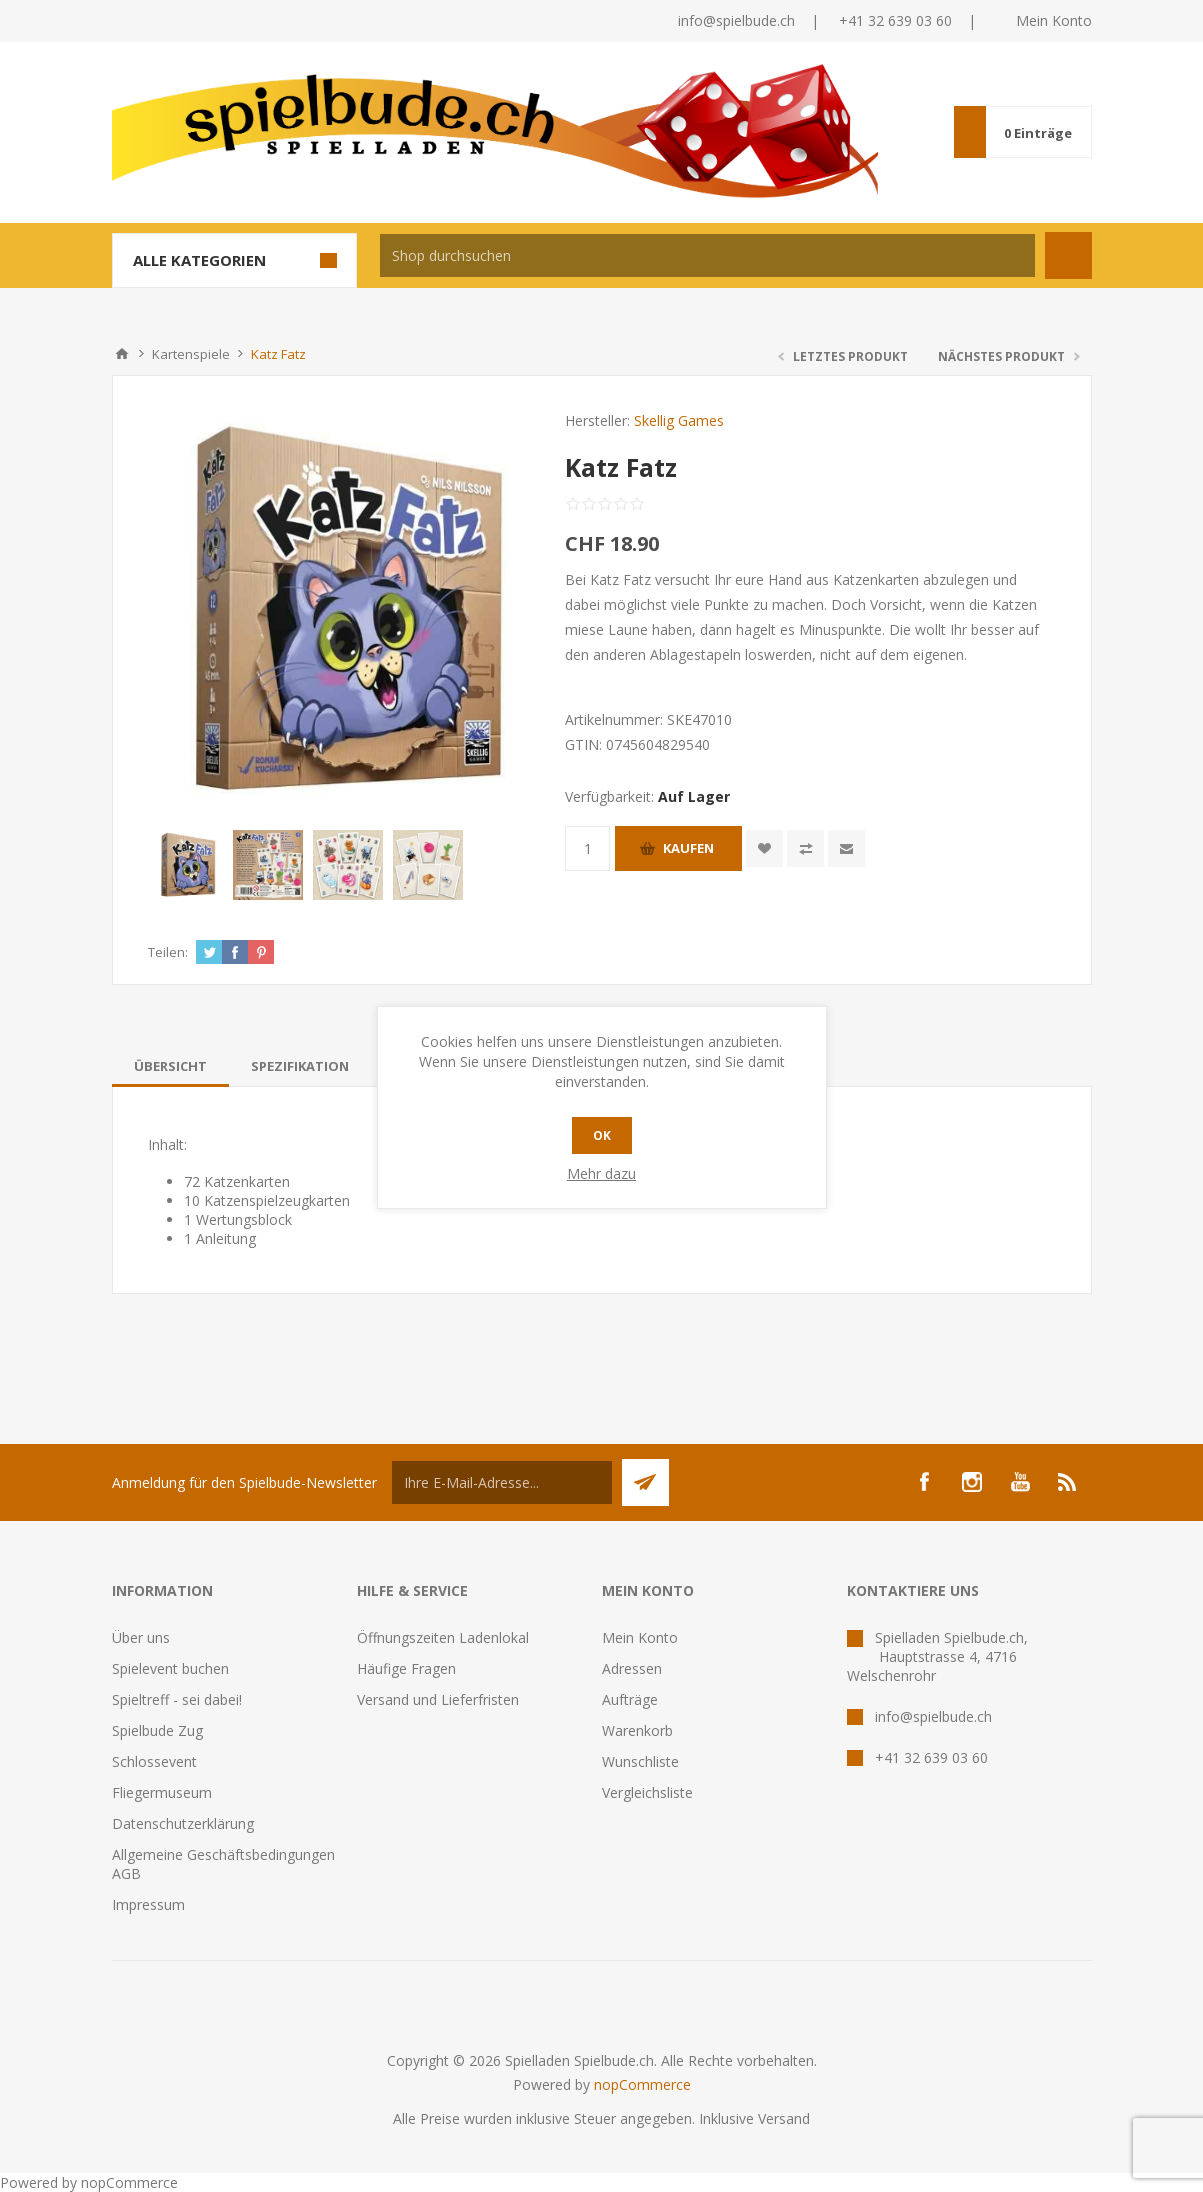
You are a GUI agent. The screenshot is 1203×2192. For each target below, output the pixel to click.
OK (602, 1135)
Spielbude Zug (157, 1730)
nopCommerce (642, 2084)
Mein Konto (1054, 20)
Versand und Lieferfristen (438, 1699)
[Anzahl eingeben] (587, 848)
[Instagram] (972, 1482)
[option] (188, 865)
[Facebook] (924, 1482)
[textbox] (707, 255)
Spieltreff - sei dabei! (177, 1699)
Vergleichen (805, 848)
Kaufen (688, 848)
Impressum (148, 1904)
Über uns (141, 1637)
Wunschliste (640, 1761)
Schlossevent (154, 1761)
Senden (645, 1482)
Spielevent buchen (170, 1668)
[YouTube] (1020, 1482)
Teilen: (168, 952)
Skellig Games (679, 420)
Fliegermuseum (162, 1792)
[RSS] (1068, 1482)
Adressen (632, 1668)
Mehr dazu (601, 1173)
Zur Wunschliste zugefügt (764, 848)
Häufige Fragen (406, 1668)
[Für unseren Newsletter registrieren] (502, 1482)
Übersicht (170, 1066)
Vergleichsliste (647, 1792)
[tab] (170, 1066)
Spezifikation (300, 1066)
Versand (784, 2118)
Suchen (1068, 255)
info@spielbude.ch (736, 20)
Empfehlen (846, 848)
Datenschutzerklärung (183, 1823)
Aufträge (630, 1699)
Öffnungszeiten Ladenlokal (443, 1637)
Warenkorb (637, 1730)
